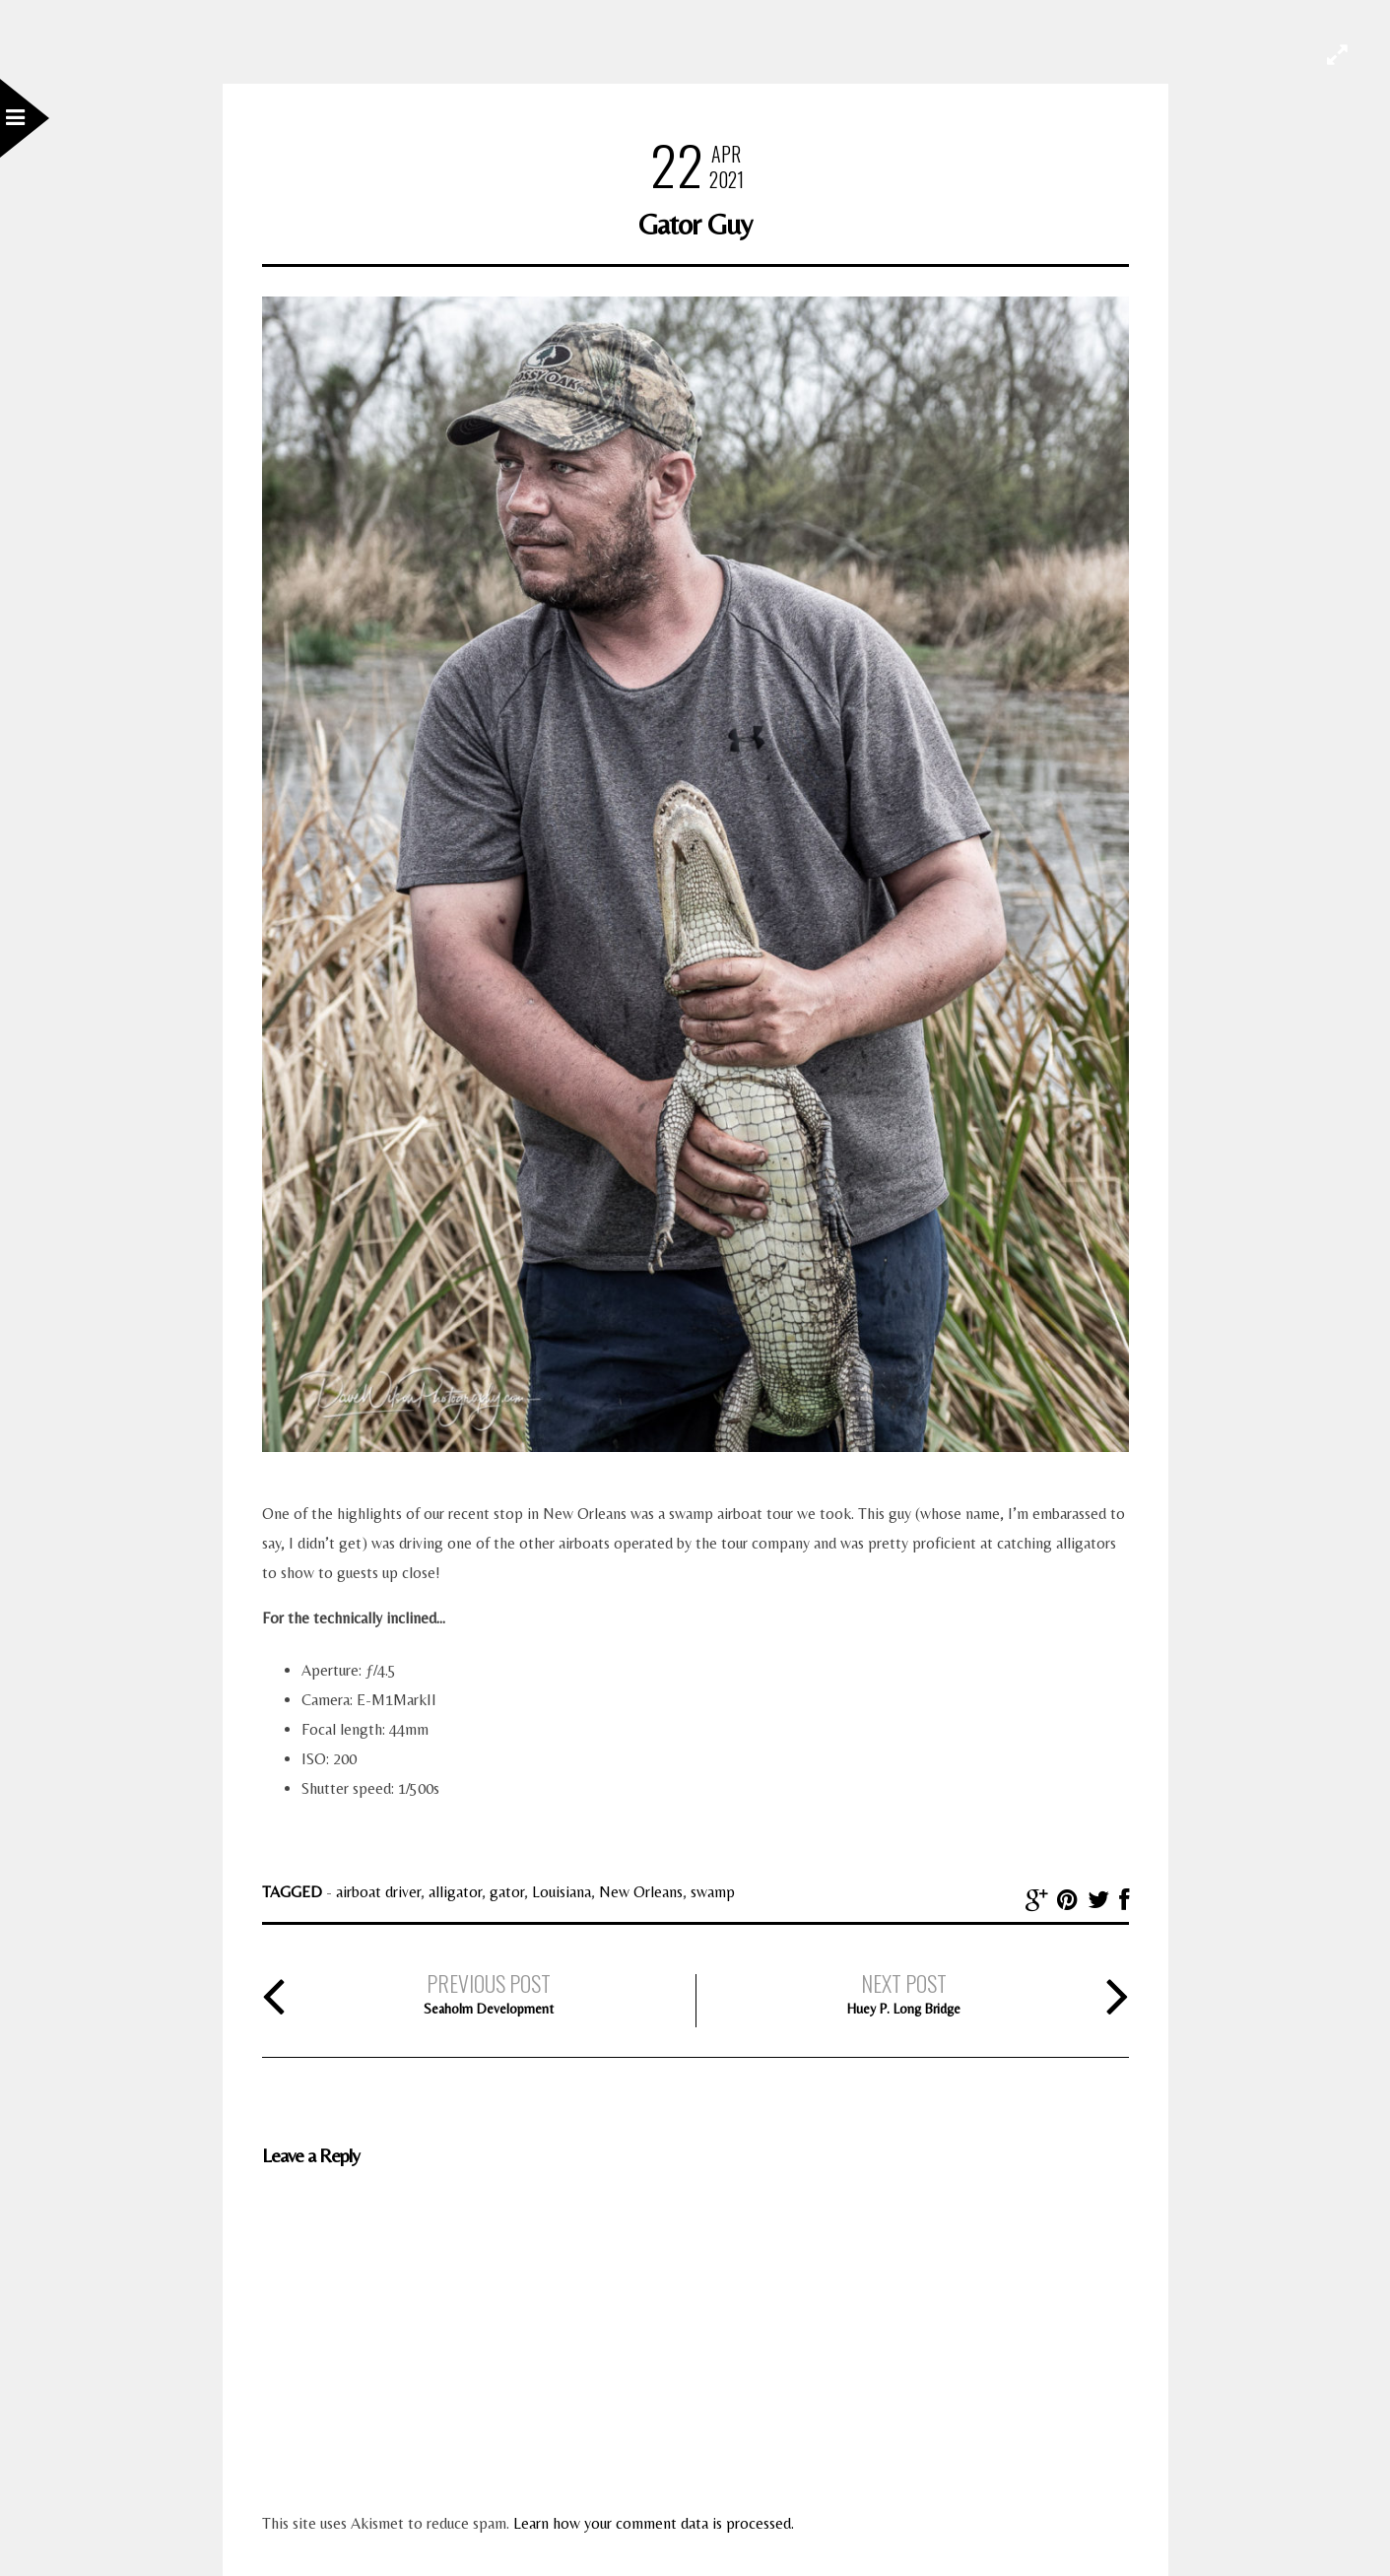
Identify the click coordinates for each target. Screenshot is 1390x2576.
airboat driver (378, 1891)
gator (507, 1891)
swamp (713, 1891)
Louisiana (561, 1891)
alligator (455, 1891)
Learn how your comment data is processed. (653, 2523)
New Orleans (641, 1891)
